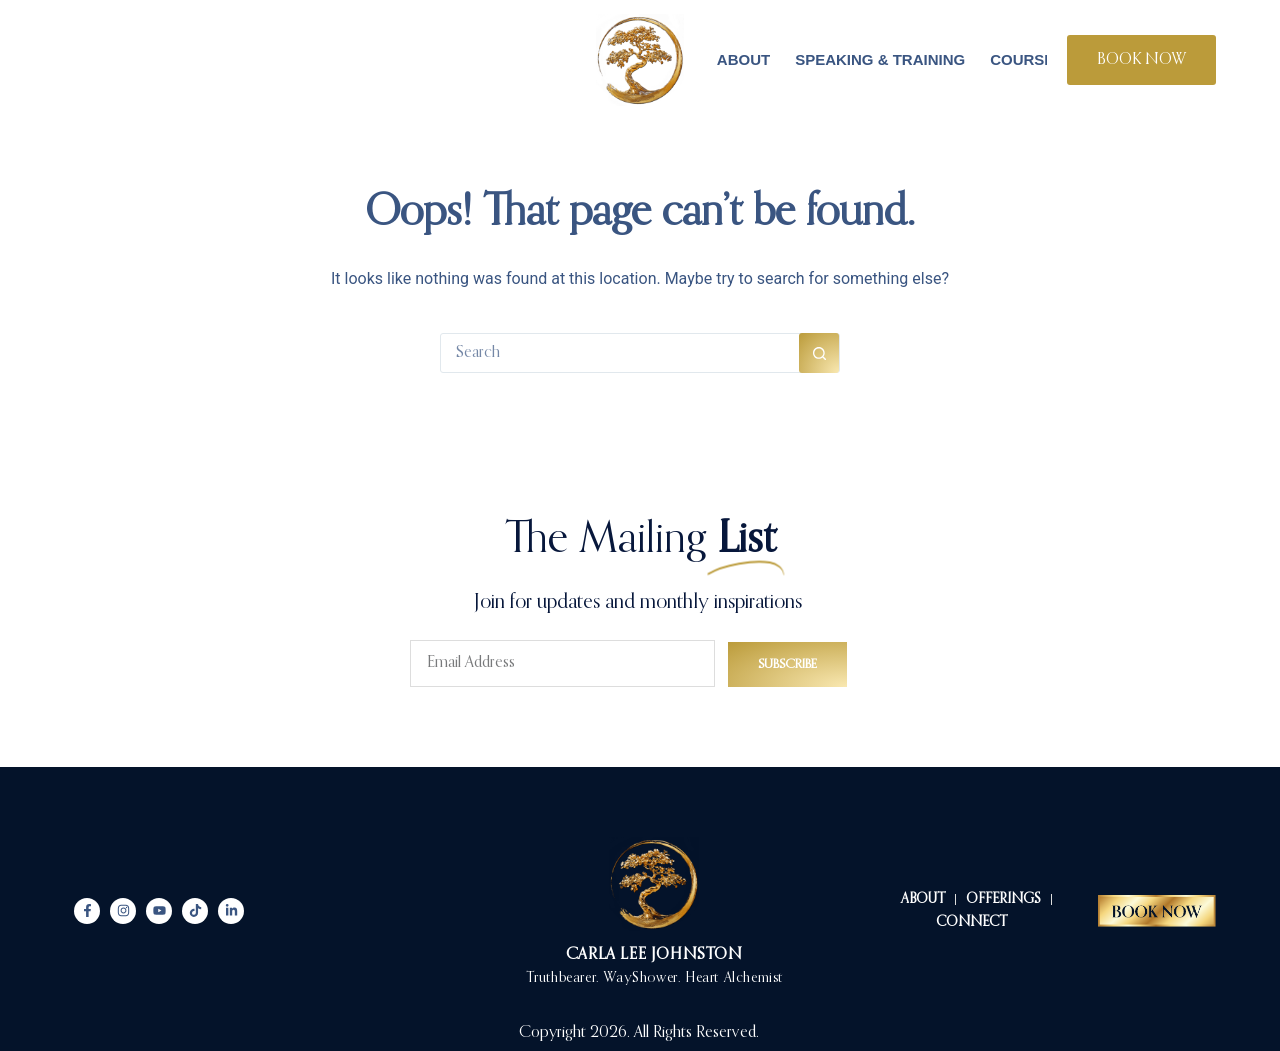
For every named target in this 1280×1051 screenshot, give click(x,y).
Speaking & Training (880, 59)
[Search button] (819, 353)
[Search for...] (620, 353)
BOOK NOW (1141, 60)
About (743, 59)
